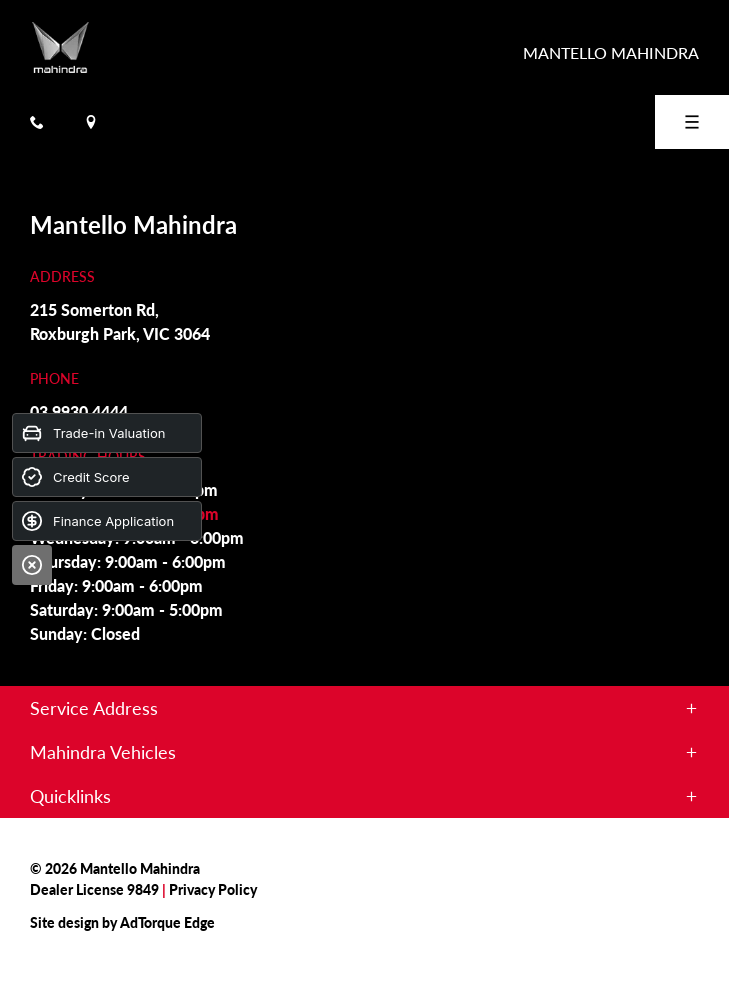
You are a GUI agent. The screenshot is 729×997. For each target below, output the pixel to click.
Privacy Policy (213, 889)
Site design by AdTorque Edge (122, 922)
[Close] (32, 565)
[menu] (692, 122)
